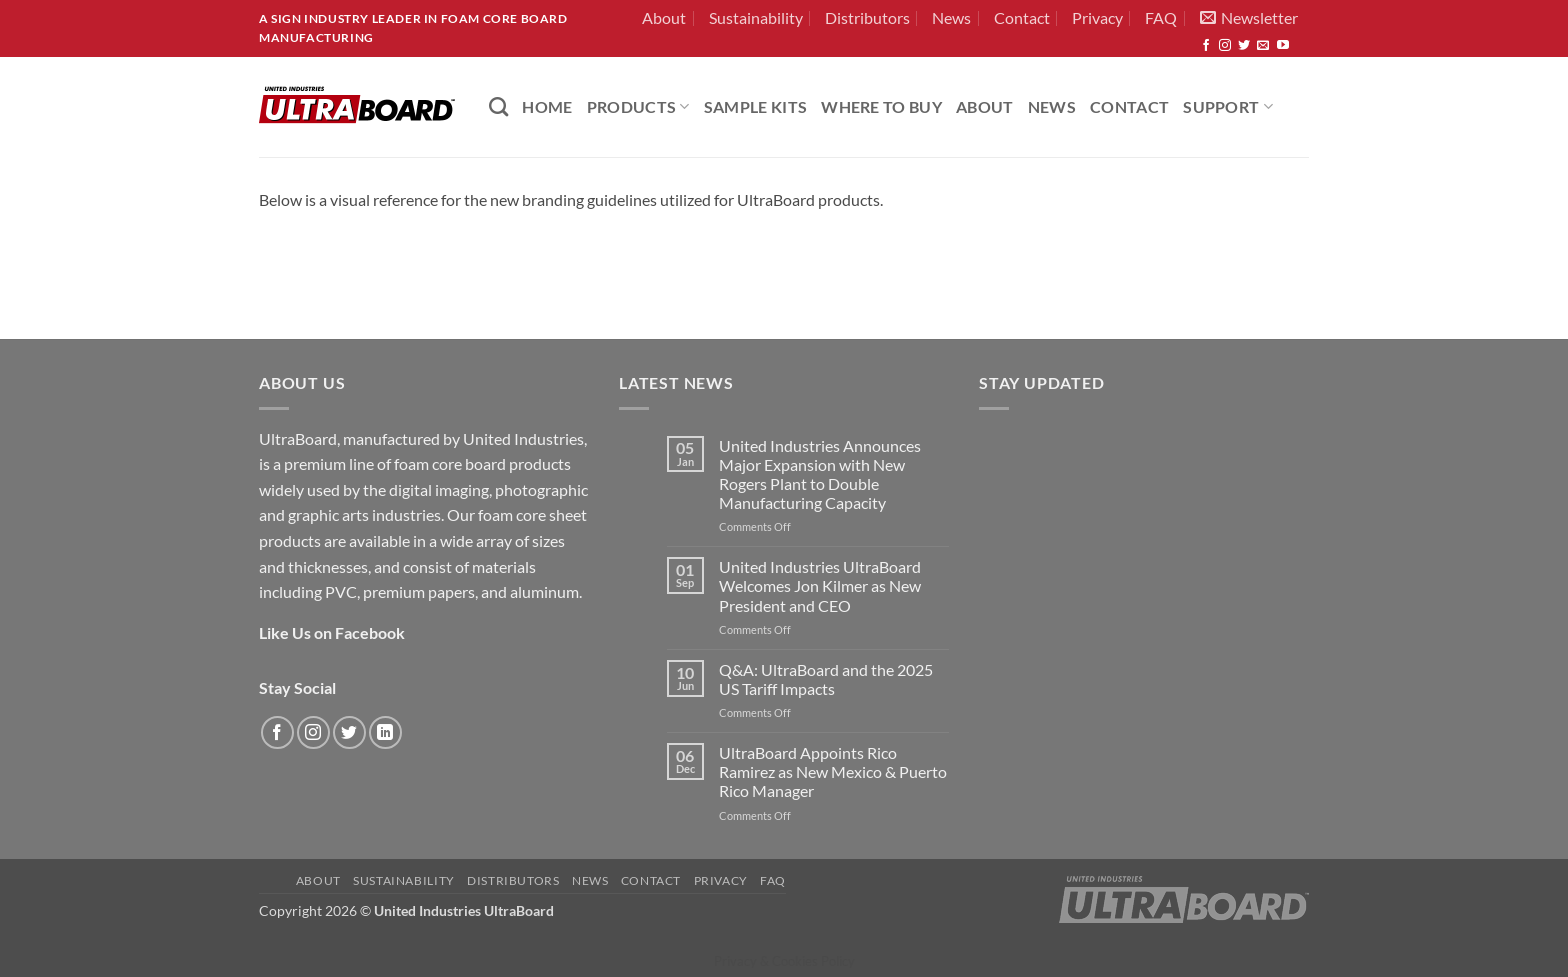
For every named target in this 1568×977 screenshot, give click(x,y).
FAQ (1161, 17)
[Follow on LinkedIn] (385, 732)
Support (1228, 106)
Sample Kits (756, 106)
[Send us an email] (1263, 46)
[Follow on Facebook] (1206, 46)
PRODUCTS (638, 106)
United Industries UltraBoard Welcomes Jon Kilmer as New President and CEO (820, 585)
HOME (547, 106)
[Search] (498, 106)
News (951, 17)
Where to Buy (881, 106)
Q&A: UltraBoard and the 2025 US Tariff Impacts (826, 679)
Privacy (1097, 17)
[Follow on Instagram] (1225, 46)
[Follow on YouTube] (1283, 46)
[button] (1249, 18)
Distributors (867, 17)
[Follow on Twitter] (1244, 46)
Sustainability (756, 17)
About (664, 17)
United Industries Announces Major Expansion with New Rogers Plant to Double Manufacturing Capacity (820, 474)
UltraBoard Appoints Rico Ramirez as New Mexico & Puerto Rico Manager (833, 771)
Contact (1022, 17)
